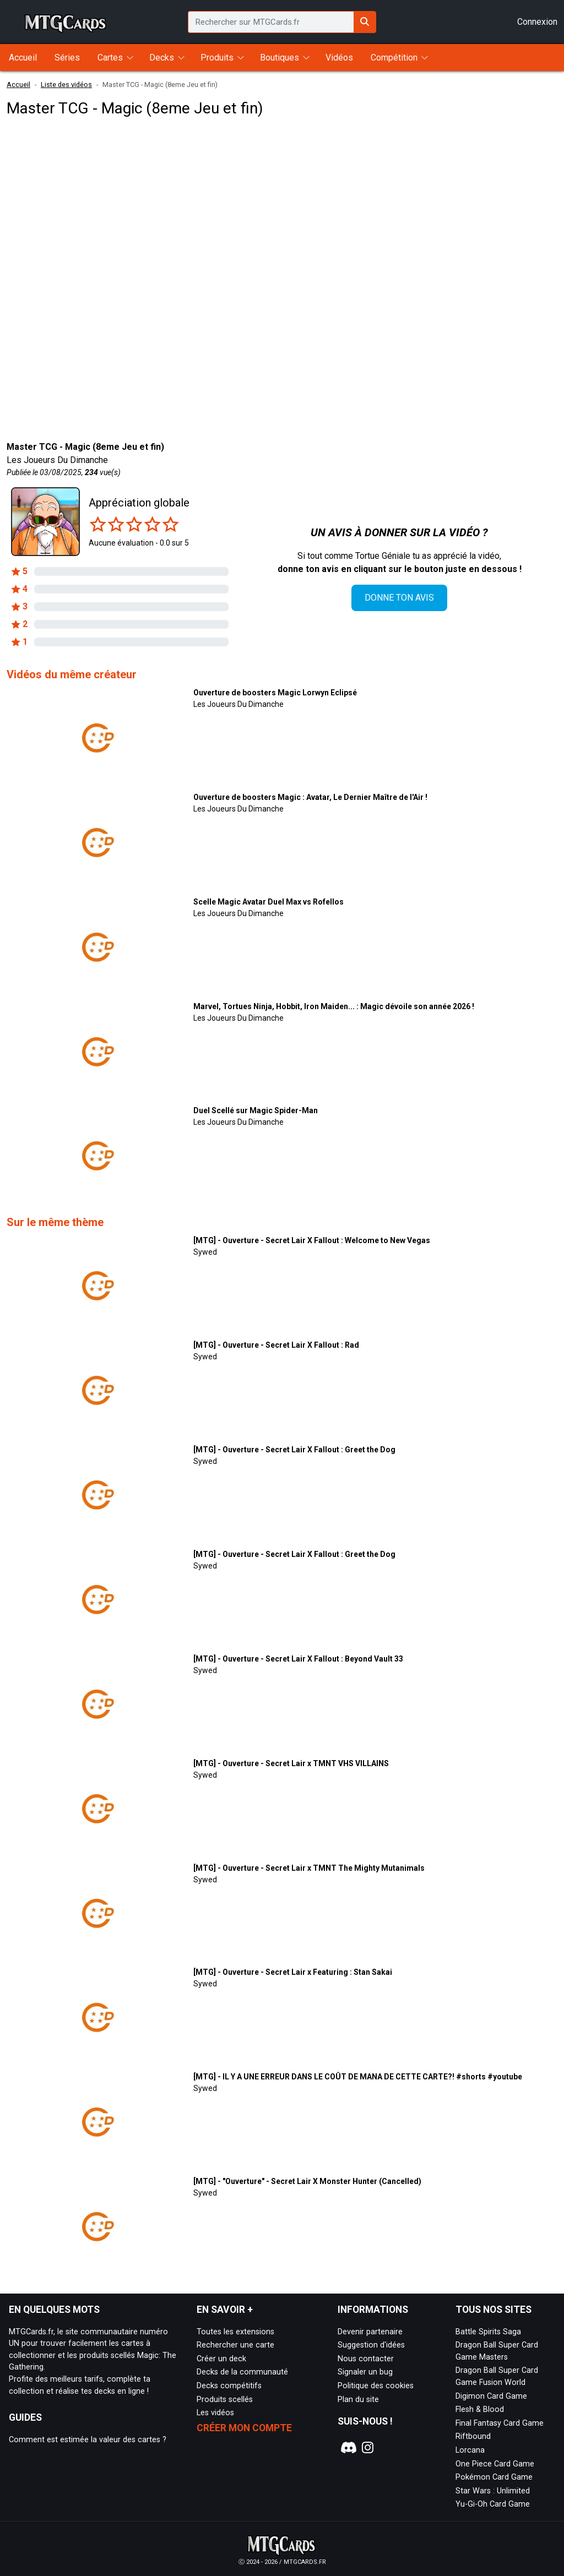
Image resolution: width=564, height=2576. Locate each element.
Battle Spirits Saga (488, 2332)
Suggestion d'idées (371, 2345)
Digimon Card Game (491, 2396)
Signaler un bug (365, 2372)
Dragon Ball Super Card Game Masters (496, 2351)
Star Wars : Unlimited (492, 2491)
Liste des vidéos (66, 84)
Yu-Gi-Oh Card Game (492, 2504)
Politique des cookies (376, 2385)
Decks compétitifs (229, 2385)
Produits (217, 57)
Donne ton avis (399, 597)
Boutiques (279, 57)
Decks (161, 57)
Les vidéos (215, 2412)
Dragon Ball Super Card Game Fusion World (496, 2376)
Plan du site (358, 2399)
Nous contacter (366, 2358)
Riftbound (473, 2436)
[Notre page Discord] (347, 2447)
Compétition (394, 57)
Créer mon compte (244, 2427)
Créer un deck (221, 2358)
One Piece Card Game (494, 2464)
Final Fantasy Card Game (499, 2423)
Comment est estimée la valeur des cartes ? (87, 2439)
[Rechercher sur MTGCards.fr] (365, 22)
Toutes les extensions (235, 2332)
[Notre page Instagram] (368, 2447)
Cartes (110, 57)
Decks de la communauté (242, 2372)
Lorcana (470, 2450)
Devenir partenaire (370, 2332)
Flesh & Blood (479, 2409)
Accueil (18, 84)
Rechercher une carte (235, 2345)
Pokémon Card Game (494, 2477)
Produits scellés (225, 2399)
